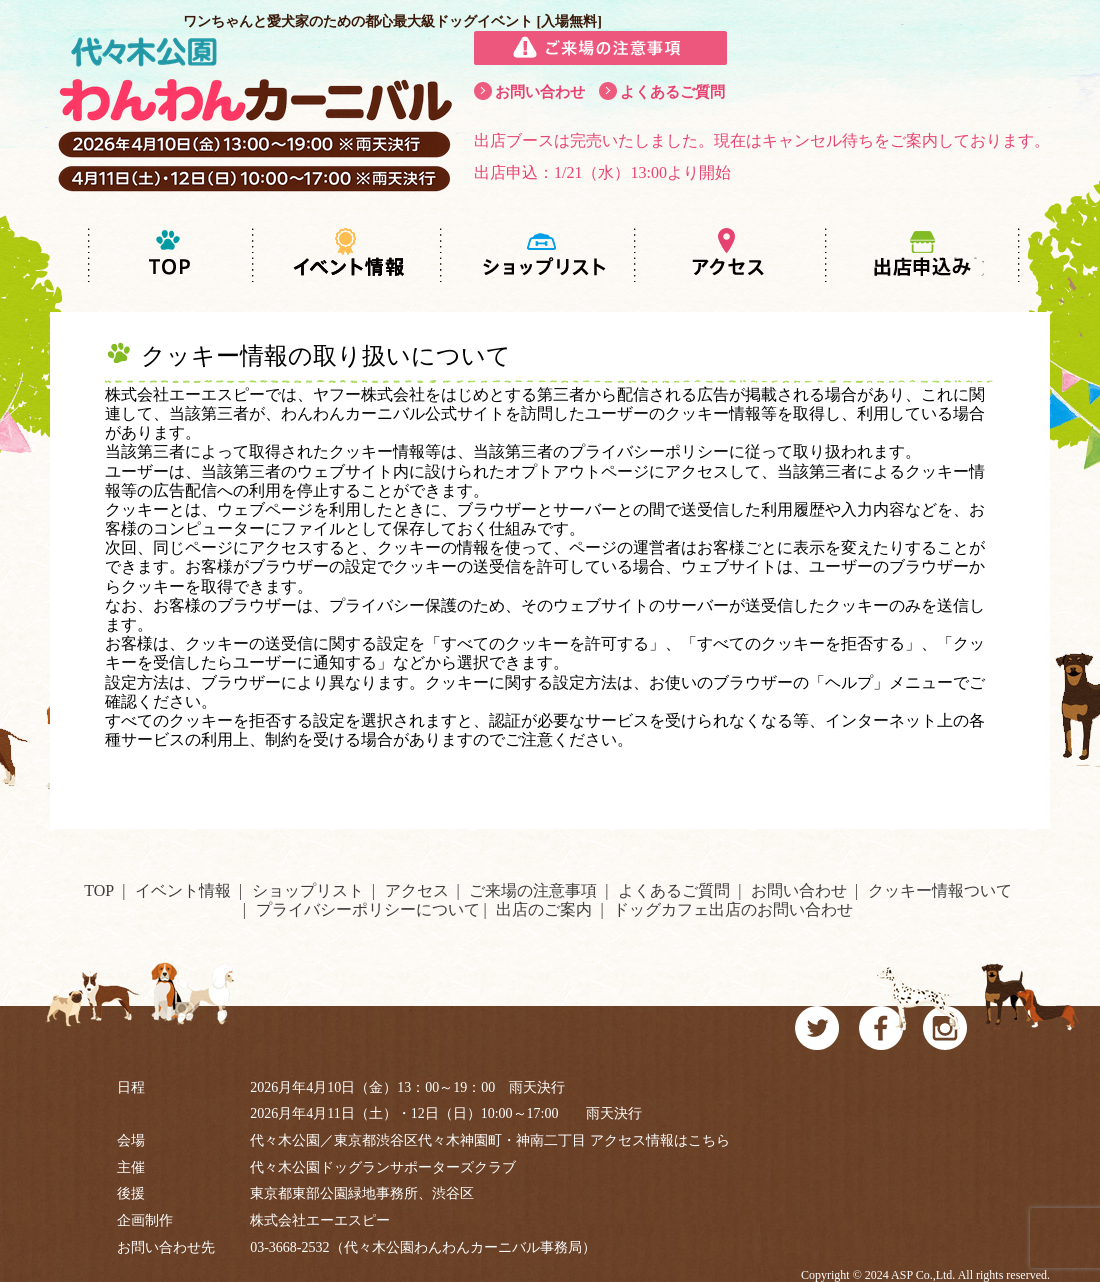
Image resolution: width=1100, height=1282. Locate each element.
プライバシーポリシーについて (368, 909)
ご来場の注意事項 (533, 890)
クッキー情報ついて (940, 890)
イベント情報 (183, 890)
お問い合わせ (540, 92)
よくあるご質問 (672, 92)
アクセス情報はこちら (660, 1140)
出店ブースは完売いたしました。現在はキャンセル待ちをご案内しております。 (762, 140)
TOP (99, 890)
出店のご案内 (544, 909)
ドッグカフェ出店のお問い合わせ (733, 909)
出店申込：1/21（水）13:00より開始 (602, 172)
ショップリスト (308, 890)
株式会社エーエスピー (320, 1220)
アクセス (417, 890)
